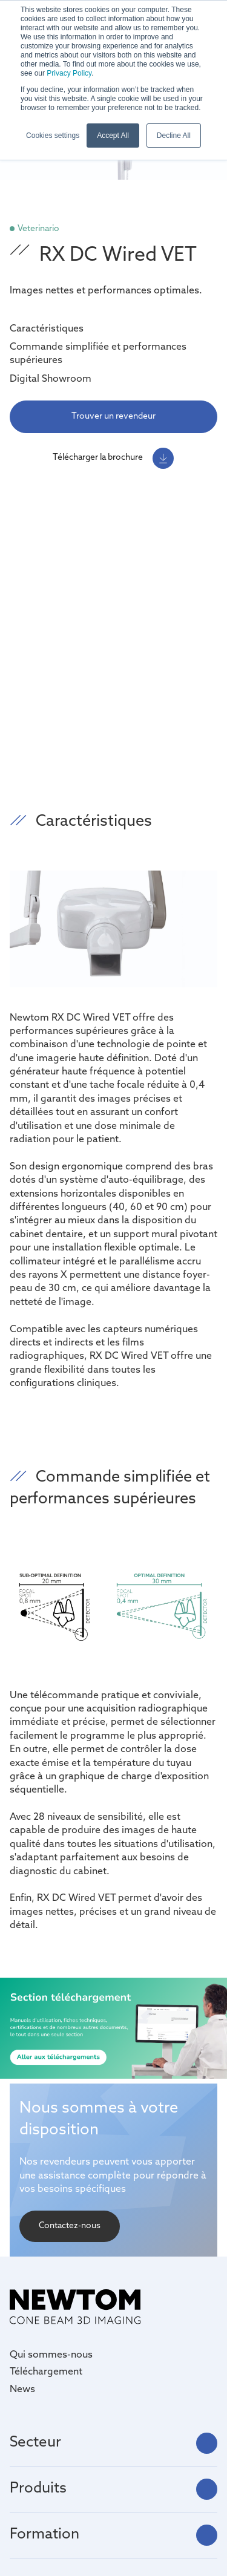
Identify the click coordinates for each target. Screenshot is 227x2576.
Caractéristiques (47, 329)
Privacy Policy (69, 73)
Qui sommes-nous (51, 2355)
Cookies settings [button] (52, 135)
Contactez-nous (69, 2226)
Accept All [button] (113, 135)
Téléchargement (46, 2372)
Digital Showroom (50, 379)
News (22, 2390)
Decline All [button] (174, 135)
